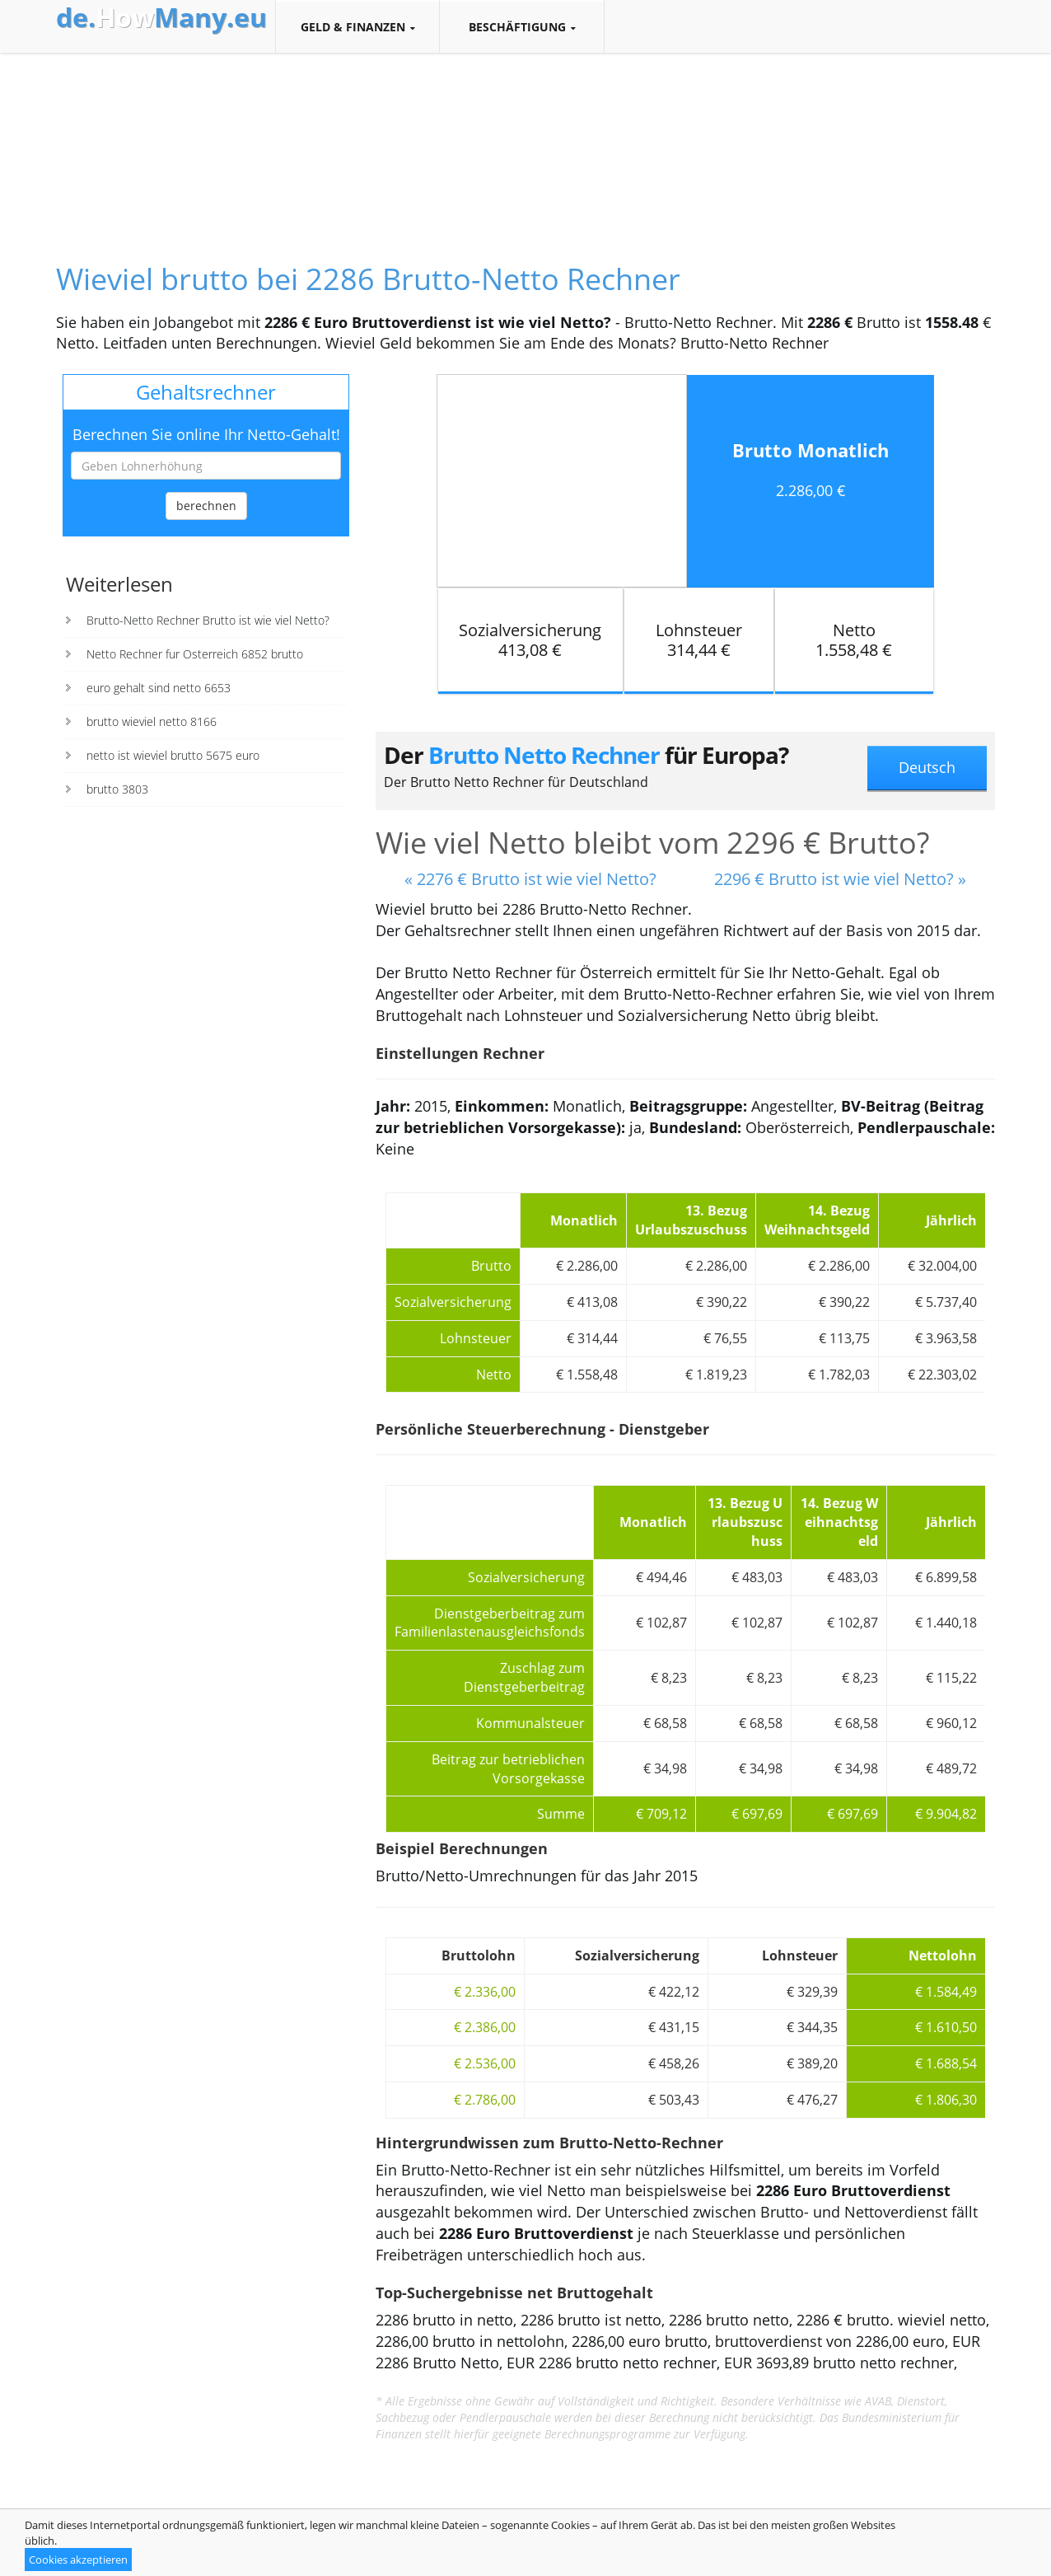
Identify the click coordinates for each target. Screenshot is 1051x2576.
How (161, 17)
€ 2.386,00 (485, 2027)
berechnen (206, 505)
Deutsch (927, 767)
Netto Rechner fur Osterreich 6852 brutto (194, 654)
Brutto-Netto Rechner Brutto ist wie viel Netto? (207, 620)
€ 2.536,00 (485, 2063)
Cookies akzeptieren (78, 2559)
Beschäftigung (522, 27)
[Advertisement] (525, 143)
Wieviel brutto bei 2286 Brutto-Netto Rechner (368, 279)
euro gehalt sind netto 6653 (158, 688)
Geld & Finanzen (357, 27)
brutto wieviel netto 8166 (151, 721)
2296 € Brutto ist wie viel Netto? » (840, 879)
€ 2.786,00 (485, 2100)
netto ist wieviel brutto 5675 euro (172, 755)
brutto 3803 (117, 789)
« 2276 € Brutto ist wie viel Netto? (530, 879)
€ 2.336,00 (485, 1992)
